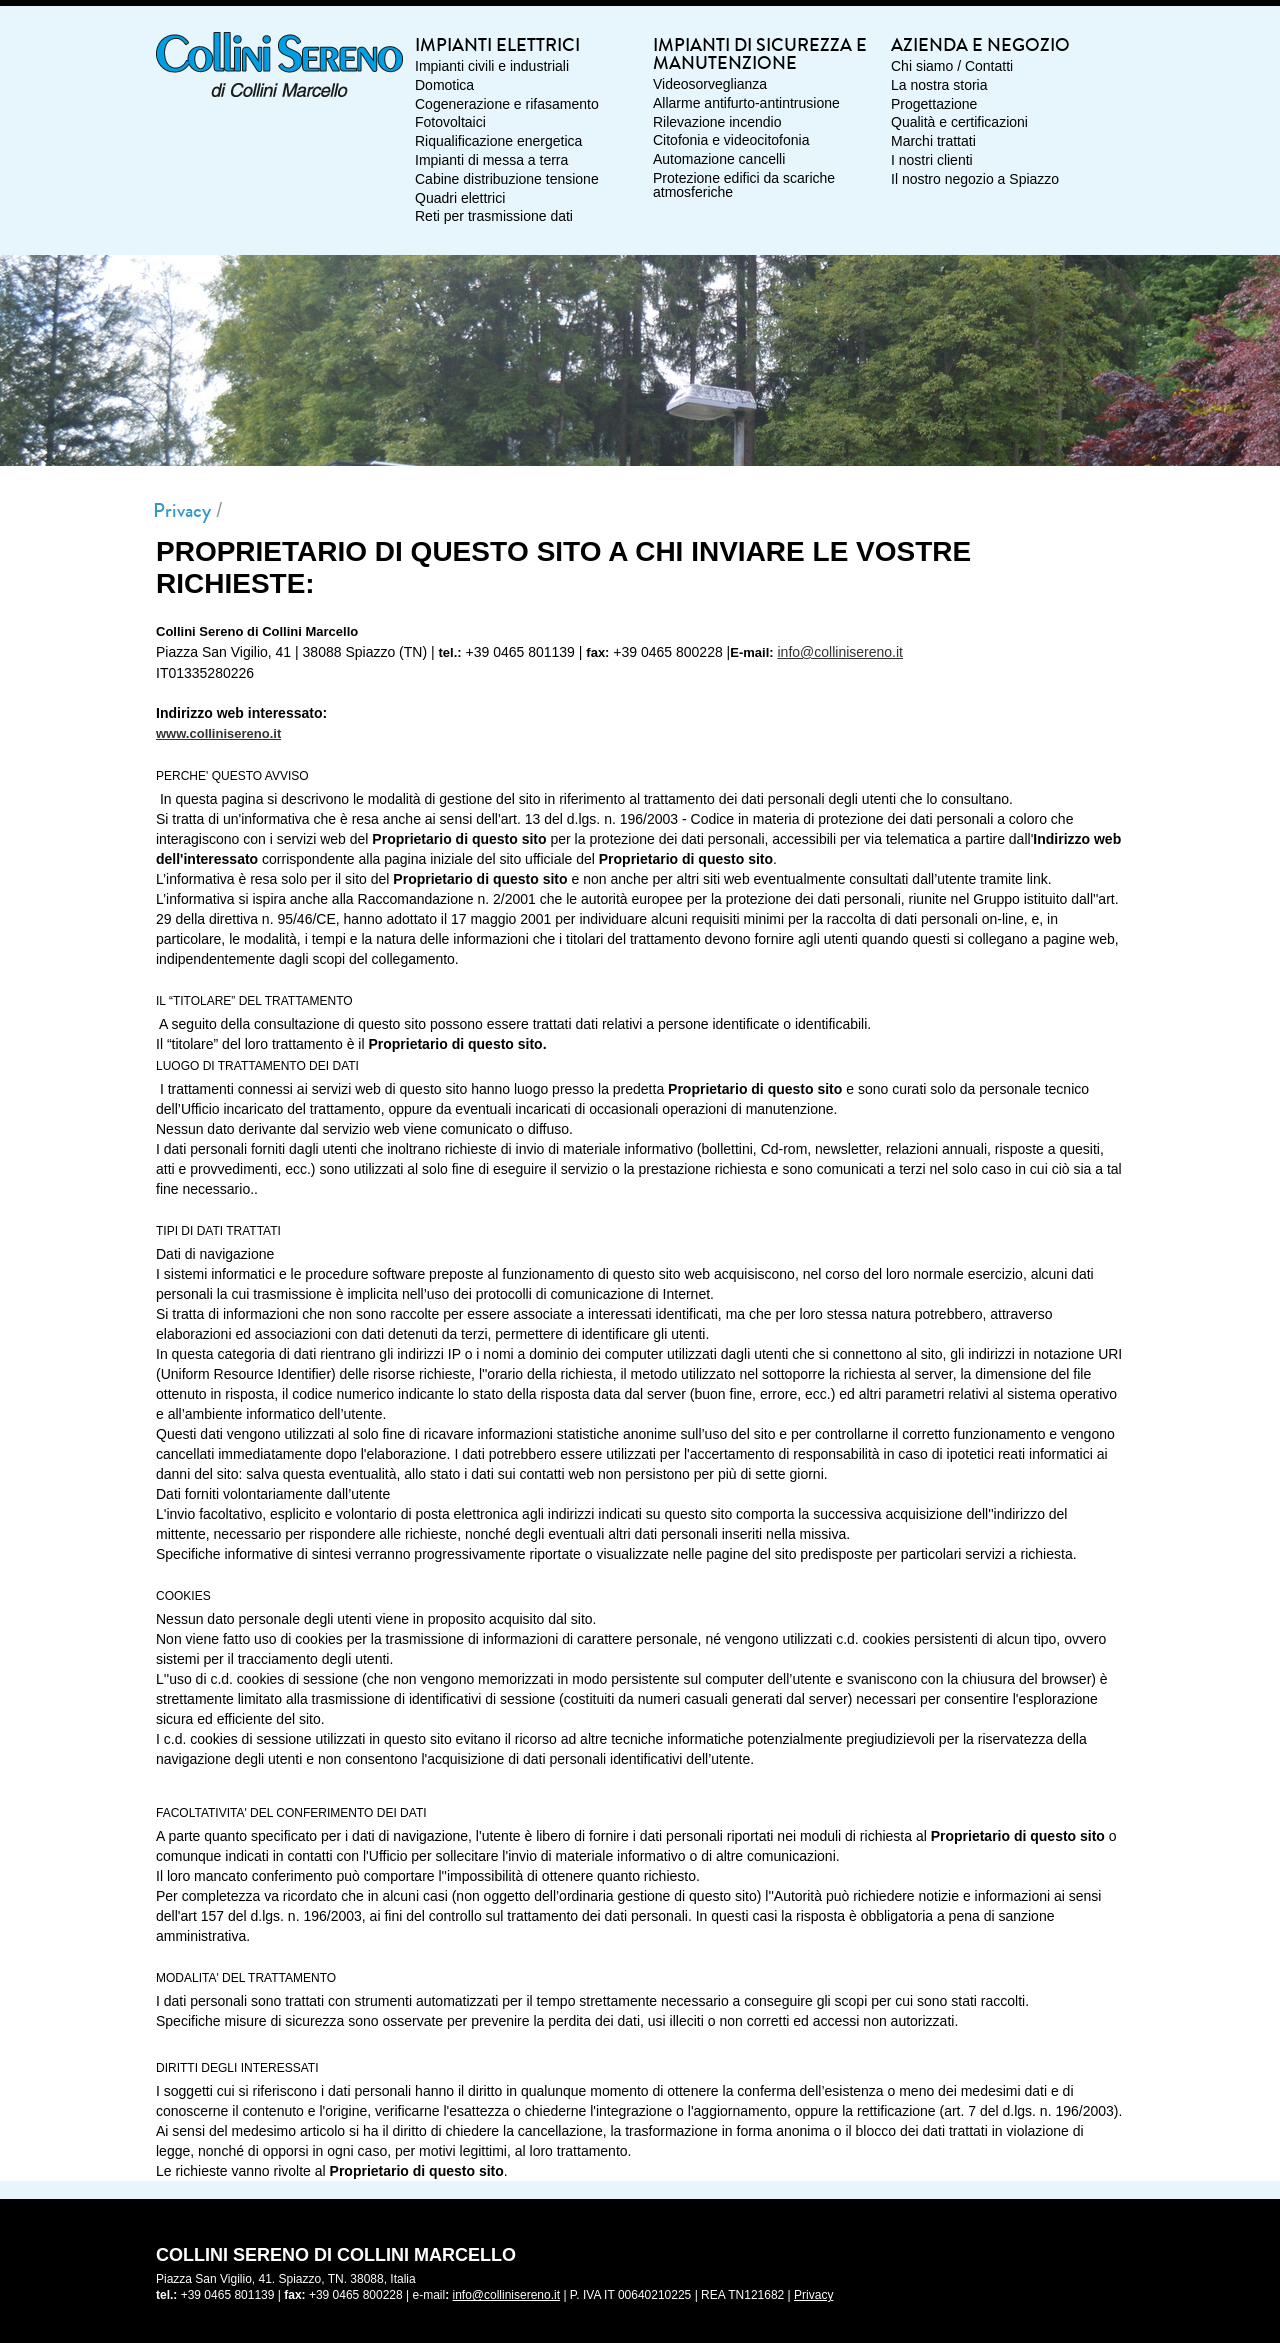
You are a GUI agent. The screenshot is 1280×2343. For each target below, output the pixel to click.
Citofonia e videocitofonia (731, 141)
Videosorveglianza (710, 85)
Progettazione (934, 105)
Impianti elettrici (497, 47)
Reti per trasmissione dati (494, 217)
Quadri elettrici (460, 199)
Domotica (444, 86)
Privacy (182, 510)
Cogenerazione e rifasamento (507, 105)
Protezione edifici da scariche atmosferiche (744, 186)
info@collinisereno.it (841, 652)
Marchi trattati (933, 142)
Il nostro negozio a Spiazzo (975, 180)
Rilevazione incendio (717, 123)
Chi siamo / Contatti (952, 67)
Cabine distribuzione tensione (507, 180)
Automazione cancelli (719, 160)
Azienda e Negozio (980, 47)
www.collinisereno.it (218, 733)
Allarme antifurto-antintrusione (746, 104)
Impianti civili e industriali (492, 67)
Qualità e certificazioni (959, 123)
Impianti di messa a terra (491, 161)
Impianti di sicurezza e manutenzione (760, 56)
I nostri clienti (932, 161)
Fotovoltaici (450, 123)
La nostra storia (939, 86)
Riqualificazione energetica (498, 142)
